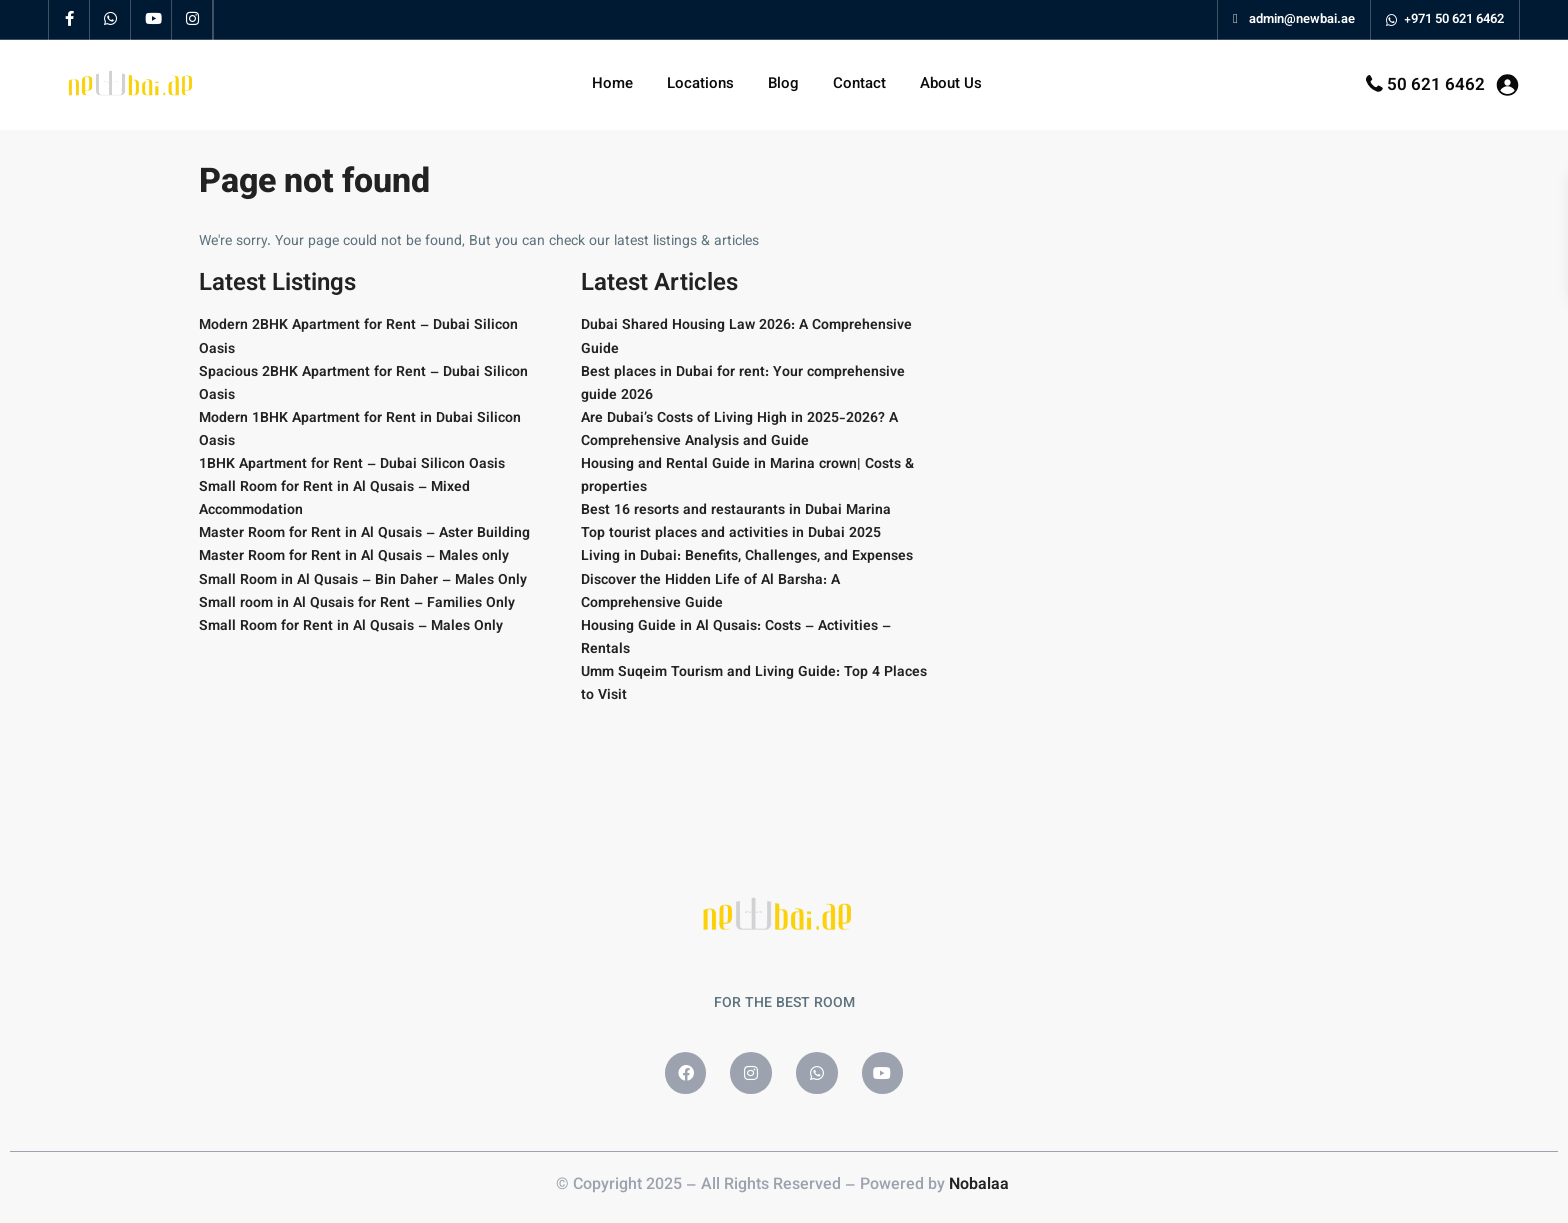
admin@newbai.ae (1294, 20)
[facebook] (69, 20)
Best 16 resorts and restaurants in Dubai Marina (736, 511)
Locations (700, 84)
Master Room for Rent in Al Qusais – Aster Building (364, 534)
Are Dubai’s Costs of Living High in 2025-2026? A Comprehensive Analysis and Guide (739, 430)
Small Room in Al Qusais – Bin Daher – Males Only (363, 581)
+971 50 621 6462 (1454, 20)
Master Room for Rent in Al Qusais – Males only (354, 557)
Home (612, 84)
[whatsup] (110, 20)
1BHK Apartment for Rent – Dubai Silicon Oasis (352, 465)
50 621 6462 (1436, 86)
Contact (859, 84)
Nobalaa (981, 1185)
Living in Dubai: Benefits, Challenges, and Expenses (747, 557)
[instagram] (192, 20)
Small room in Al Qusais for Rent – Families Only (357, 604)
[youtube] (151, 20)
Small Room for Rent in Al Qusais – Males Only (351, 627)
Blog (783, 84)
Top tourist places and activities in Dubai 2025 (731, 534)
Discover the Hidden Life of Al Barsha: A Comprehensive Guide (710, 592)
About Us (951, 84)
